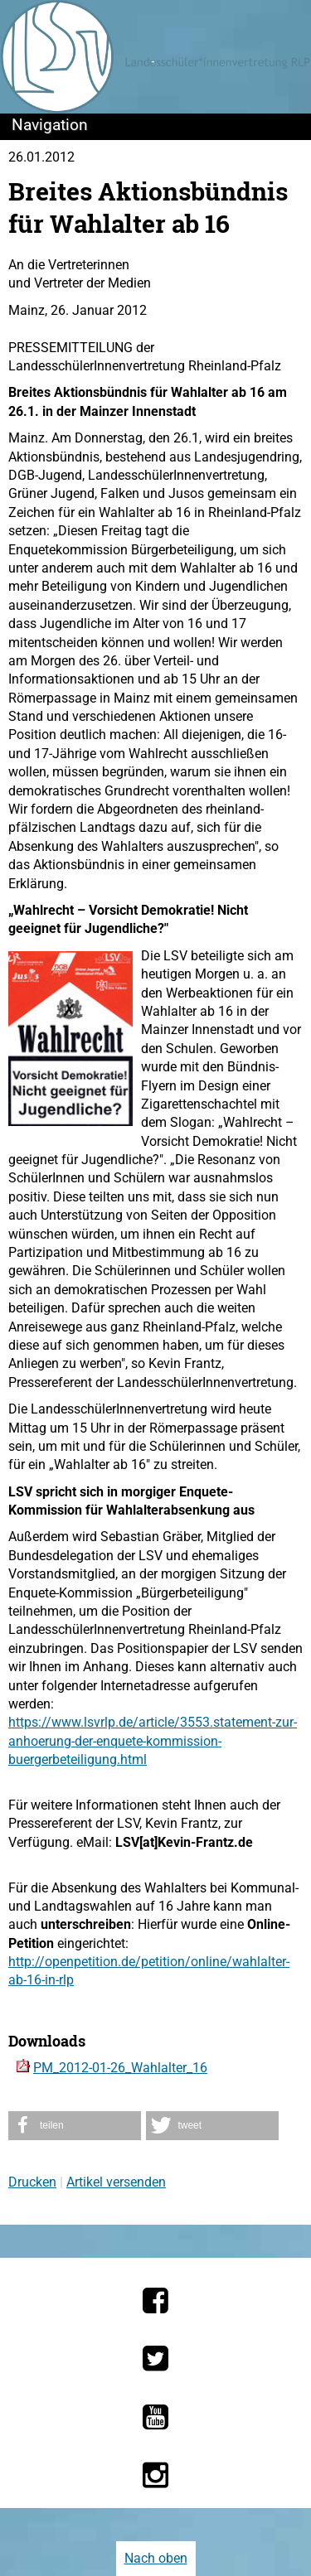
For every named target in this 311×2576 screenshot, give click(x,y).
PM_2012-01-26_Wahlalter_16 (120, 2068)
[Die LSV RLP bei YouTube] (155, 2417)
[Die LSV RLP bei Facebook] (155, 2300)
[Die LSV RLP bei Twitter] (155, 2358)
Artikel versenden (116, 2182)
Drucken (32, 2182)
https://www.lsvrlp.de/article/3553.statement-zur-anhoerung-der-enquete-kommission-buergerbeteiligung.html (152, 1740)
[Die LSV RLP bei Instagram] (155, 2475)
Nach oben (155, 2558)
